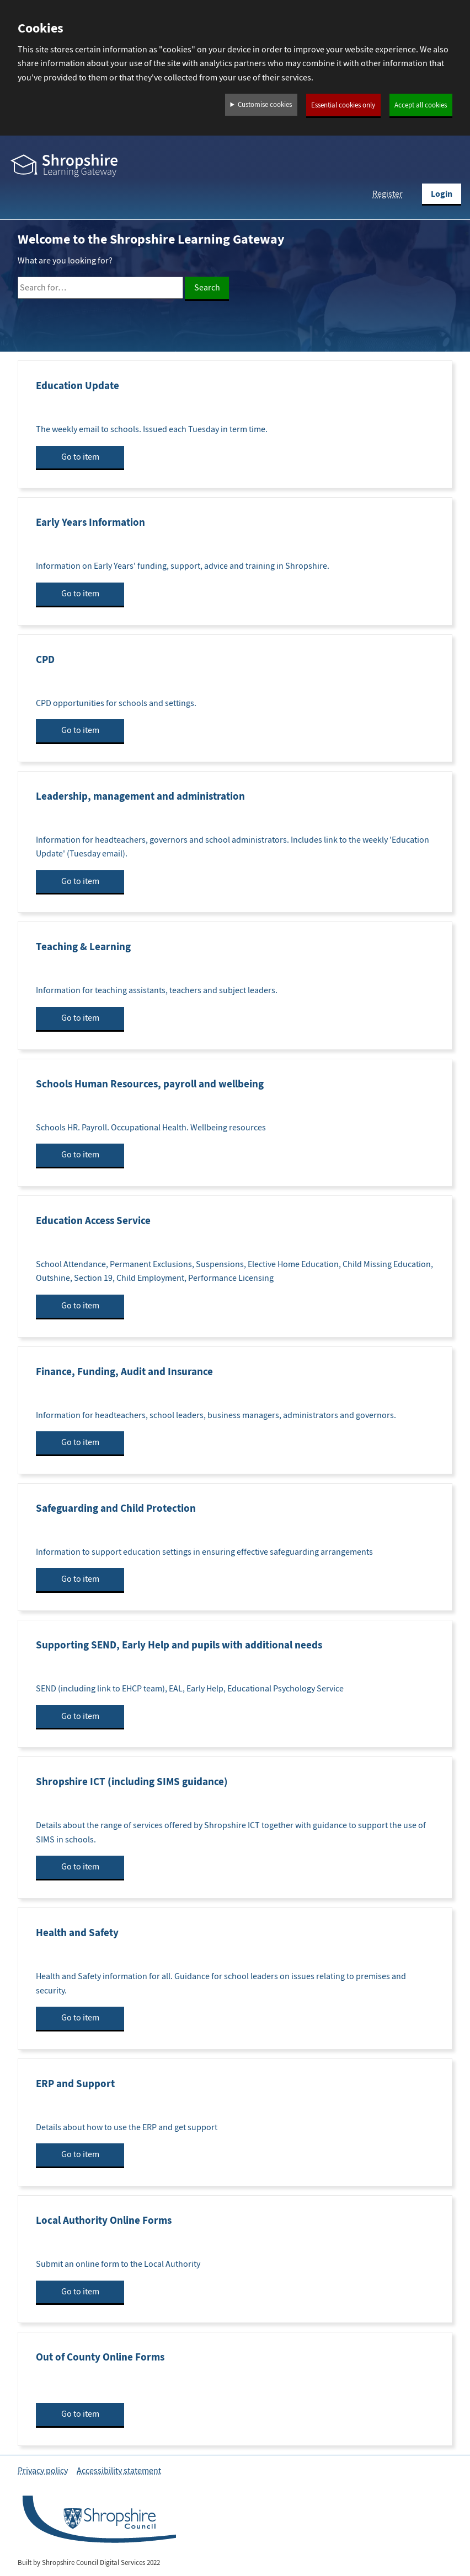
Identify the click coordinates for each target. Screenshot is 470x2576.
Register (387, 194)
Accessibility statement (119, 2470)
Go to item (80, 456)
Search (207, 287)
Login (441, 194)
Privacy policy (43, 2470)
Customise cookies (265, 104)
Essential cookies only (343, 105)
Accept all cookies (420, 105)
